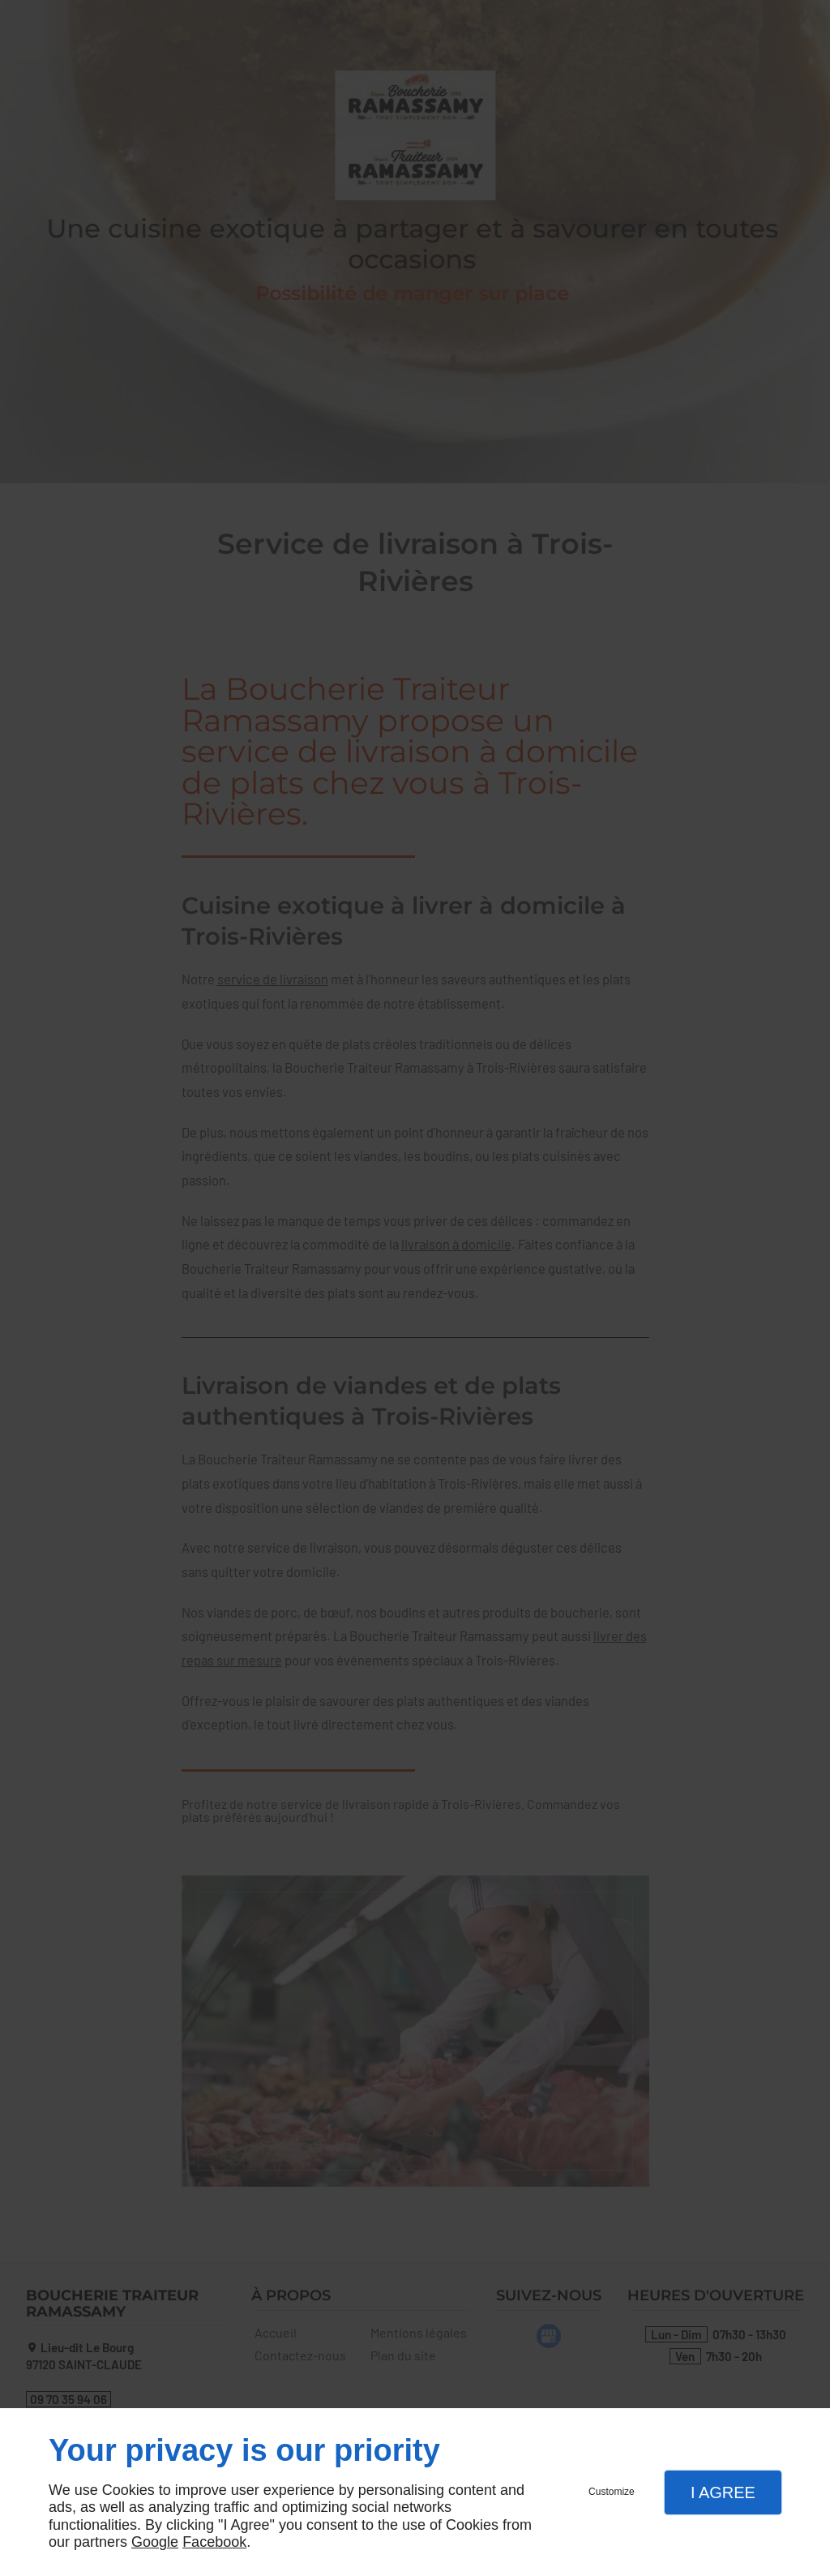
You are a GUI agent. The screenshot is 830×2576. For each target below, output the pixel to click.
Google (154, 2542)
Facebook (214, 2542)
